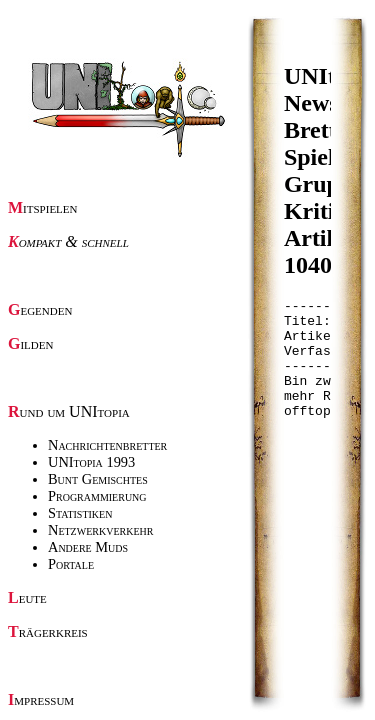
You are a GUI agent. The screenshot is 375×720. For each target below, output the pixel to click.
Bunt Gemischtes (98, 479)
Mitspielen (43, 207)
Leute (27, 597)
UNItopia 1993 (91, 462)
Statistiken (80, 513)
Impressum (41, 699)
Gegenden (40, 309)
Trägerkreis (48, 631)
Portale (71, 564)
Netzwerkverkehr (100, 530)
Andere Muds (88, 547)
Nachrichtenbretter (107, 445)
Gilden (30, 343)
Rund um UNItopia (69, 411)
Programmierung (97, 496)
